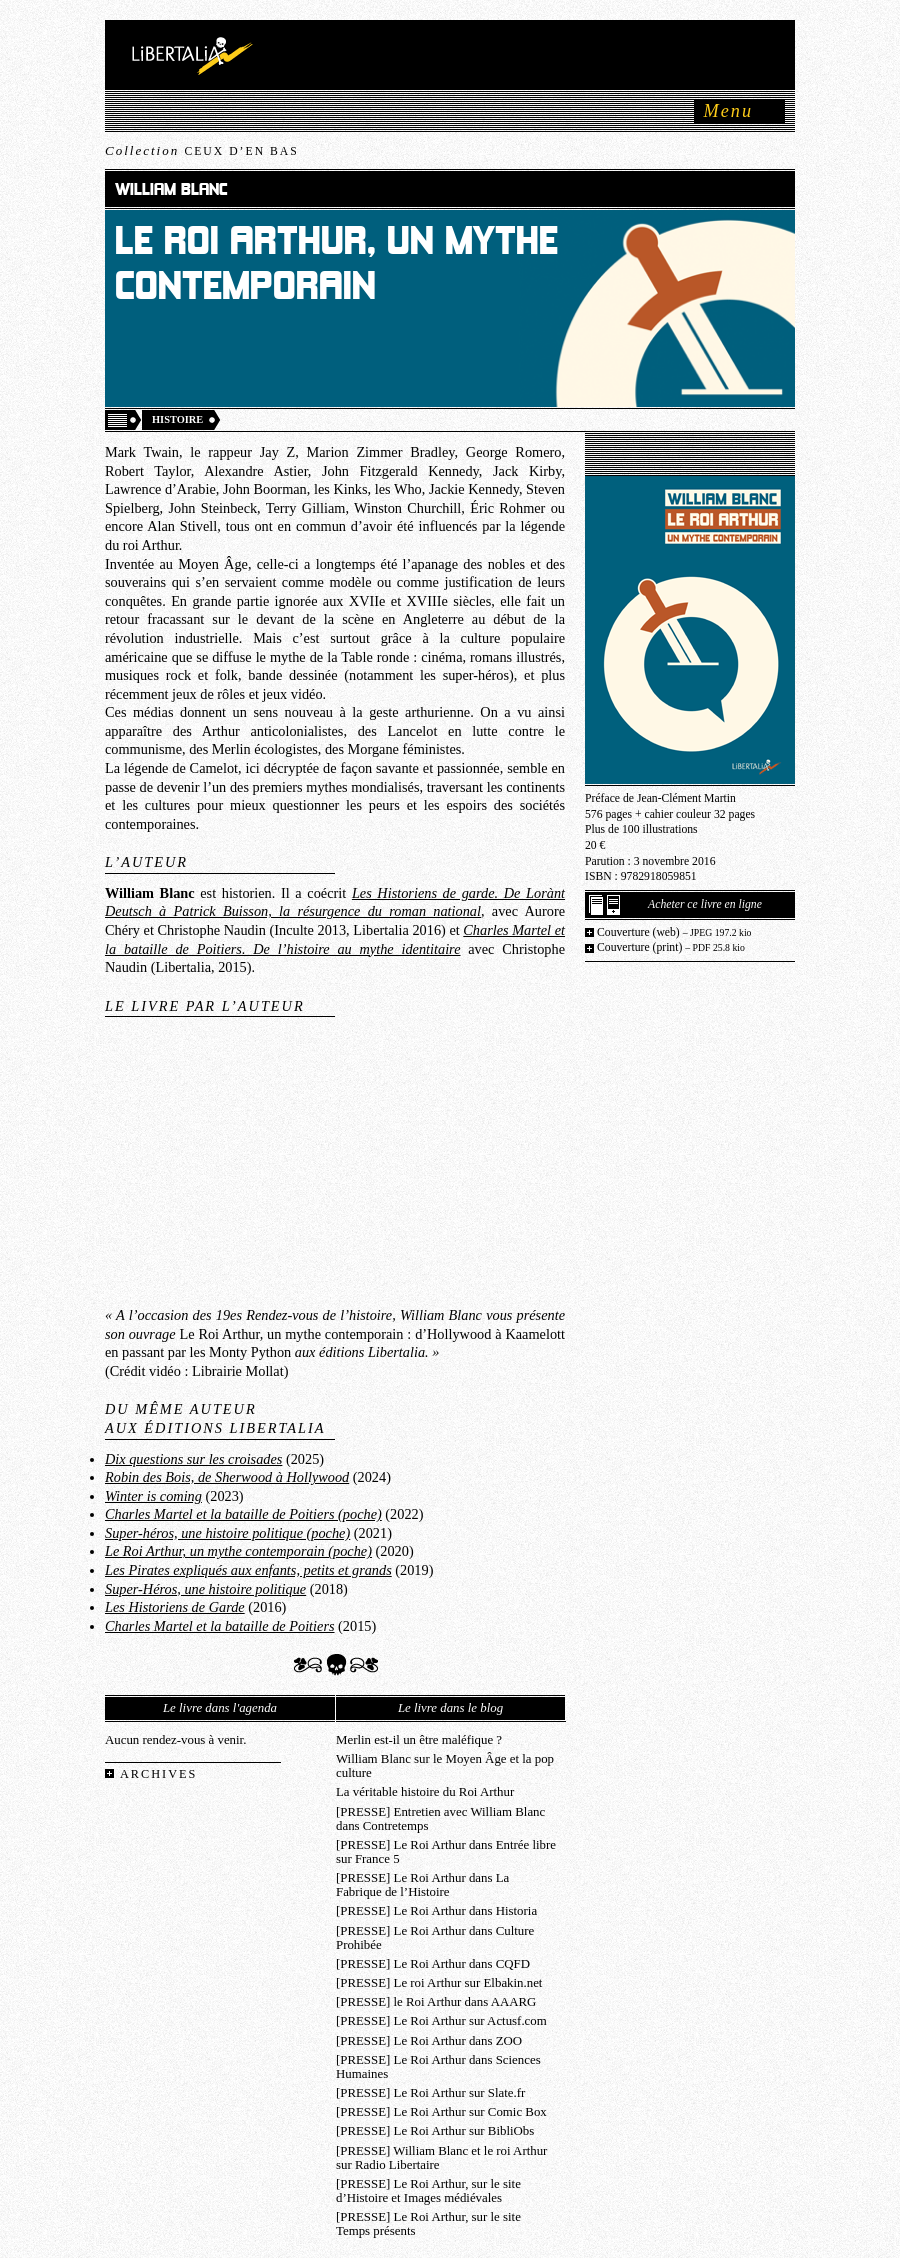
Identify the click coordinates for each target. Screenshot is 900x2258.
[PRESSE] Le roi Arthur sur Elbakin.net (439, 1983)
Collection (202, 150)
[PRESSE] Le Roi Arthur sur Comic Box (441, 2112)
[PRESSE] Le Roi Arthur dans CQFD (433, 1964)
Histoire (177, 419)
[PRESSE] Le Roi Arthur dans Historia (436, 1911)
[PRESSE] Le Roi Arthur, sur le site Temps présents (428, 2224)
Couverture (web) (674, 932)
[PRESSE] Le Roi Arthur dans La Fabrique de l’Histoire (422, 1885)
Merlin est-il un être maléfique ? (419, 1740)
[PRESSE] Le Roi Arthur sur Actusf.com (441, 2021)
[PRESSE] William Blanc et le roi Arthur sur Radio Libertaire (441, 2158)
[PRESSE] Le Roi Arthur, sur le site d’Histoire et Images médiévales (428, 2191)
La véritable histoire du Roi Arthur (425, 1792)
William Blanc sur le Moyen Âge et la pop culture (445, 1766)
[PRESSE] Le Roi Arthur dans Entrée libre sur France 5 (446, 1852)
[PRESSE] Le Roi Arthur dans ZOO (429, 2041)
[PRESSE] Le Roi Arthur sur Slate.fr (430, 2093)
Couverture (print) (671, 947)
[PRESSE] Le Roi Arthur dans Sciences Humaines (438, 2067)
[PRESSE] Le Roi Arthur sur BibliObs (435, 2131)
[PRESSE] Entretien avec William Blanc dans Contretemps (440, 1819)
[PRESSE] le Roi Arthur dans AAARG (436, 2002)
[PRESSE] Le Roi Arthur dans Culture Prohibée (435, 1938)
